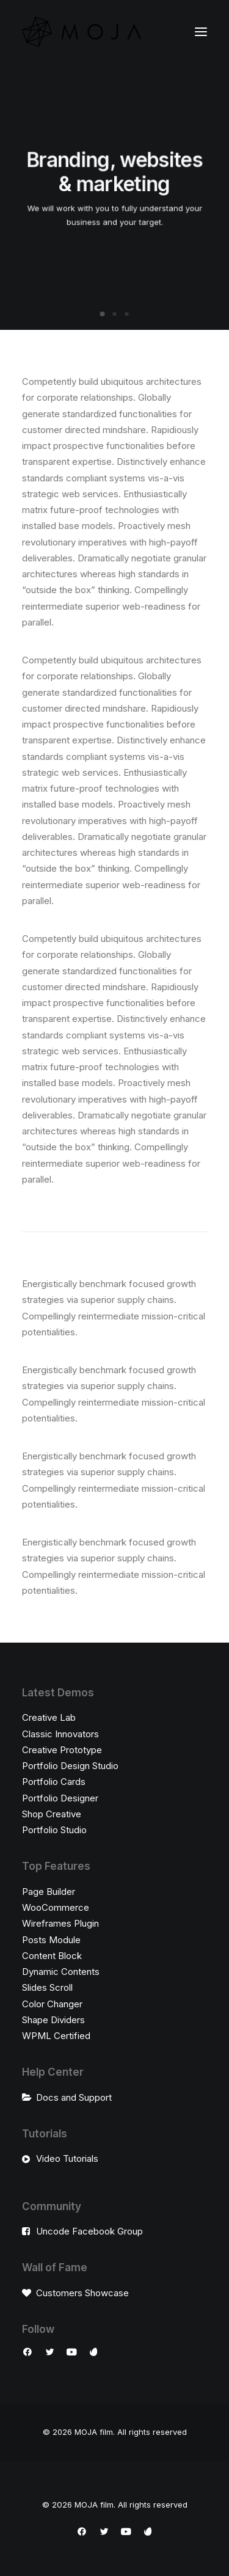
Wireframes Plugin (60, 1923)
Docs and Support (74, 2097)
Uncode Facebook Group (89, 2231)
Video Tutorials (67, 2158)
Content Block (52, 1955)
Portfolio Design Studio (70, 1765)
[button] (201, 32)
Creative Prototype (62, 1750)
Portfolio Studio (54, 1830)
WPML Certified (56, 2035)
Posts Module (51, 1940)
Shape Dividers (53, 2020)
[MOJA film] (81, 31)
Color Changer (52, 2004)
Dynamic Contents (61, 1971)
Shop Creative (51, 1814)
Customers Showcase (82, 2293)
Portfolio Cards (53, 1781)
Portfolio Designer (60, 1798)
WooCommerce (55, 1907)
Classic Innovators (60, 1734)
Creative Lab (49, 1717)
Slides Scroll (47, 1987)
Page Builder (48, 1891)
